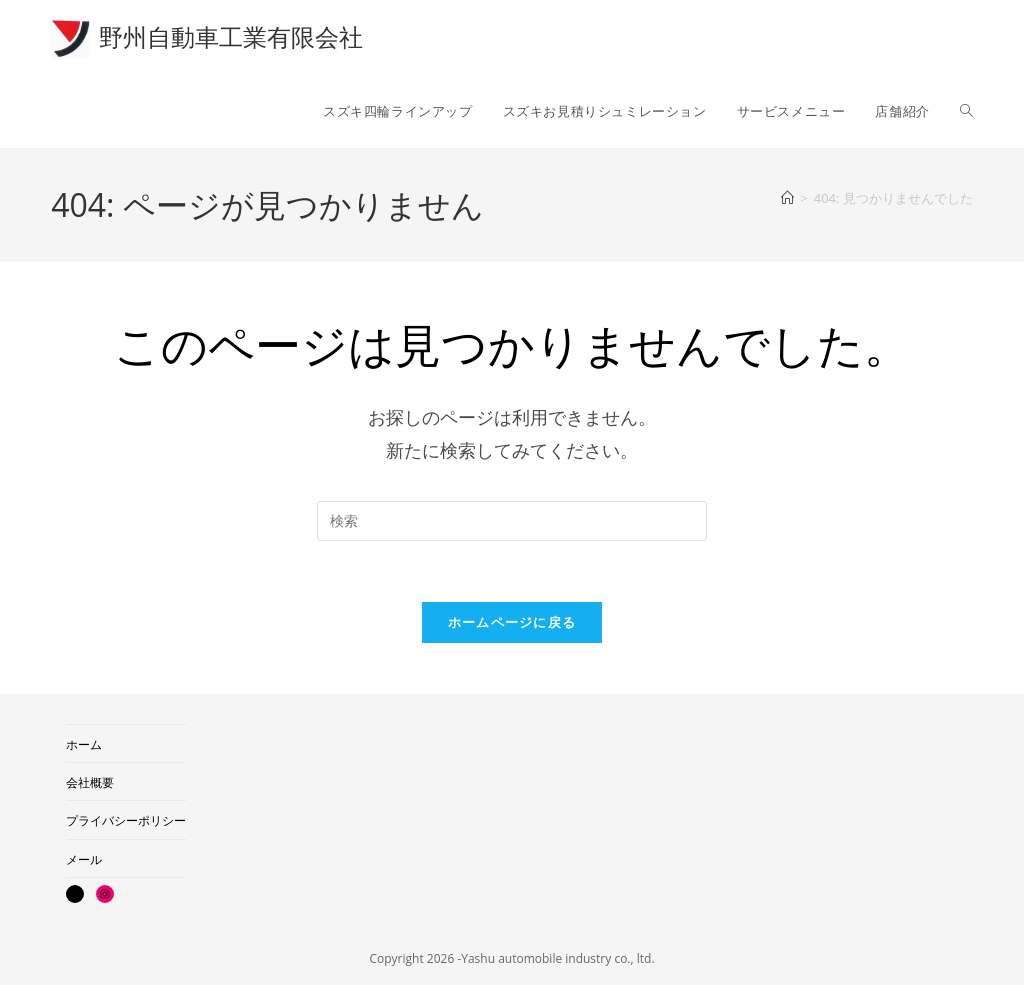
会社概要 (90, 782)
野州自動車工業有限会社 (231, 36)
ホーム (84, 744)
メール (84, 859)
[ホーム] (787, 198)
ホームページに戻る (512, 622)
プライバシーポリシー (126, 820)
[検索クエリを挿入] (512, 521)
